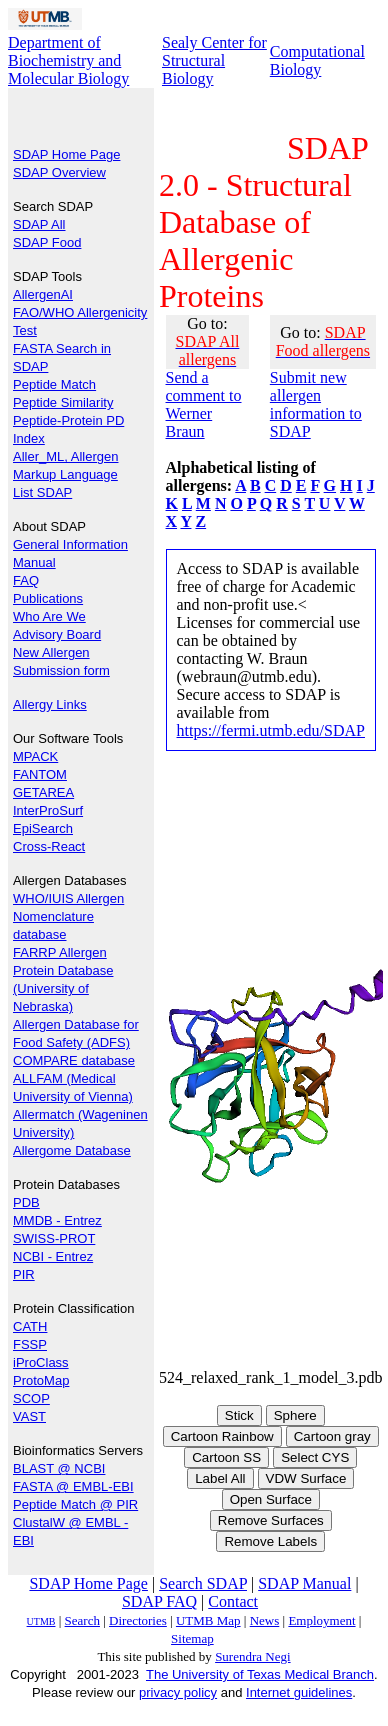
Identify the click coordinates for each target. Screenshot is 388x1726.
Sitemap (192, 1638)
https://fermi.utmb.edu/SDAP (271, 730)
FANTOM (40, 774)
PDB (26, 1202)
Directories (138, 1620)
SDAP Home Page (66, 154)
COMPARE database (74, 1060)
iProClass (41, 1362)
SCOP (31, 1398)
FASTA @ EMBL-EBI (73, 1486)
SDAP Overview (59, 172)
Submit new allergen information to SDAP (316, 404)
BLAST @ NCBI (59, 1468)
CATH (30, 1326)
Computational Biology (317, 60)
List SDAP (42, 492)
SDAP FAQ (159, 1601)
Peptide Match (54, 384)
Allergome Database (72, 1150)
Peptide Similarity (63, 402)
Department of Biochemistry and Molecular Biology (68, 60)
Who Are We (49, 616)
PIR (24, 1274)
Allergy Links (50, 704)
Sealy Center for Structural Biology (214, 60)
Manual (34, 562)
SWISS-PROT (54, 1238)
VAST (29, 1416)
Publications (48, 598)
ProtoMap (41, 1380)
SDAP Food (47, 242)
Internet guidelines (299, 1692)
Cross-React (49, 846)
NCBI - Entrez (53, 1256)
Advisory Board (57, 634)
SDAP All (39, 224)
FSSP (30, 1344)
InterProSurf (48, 810)
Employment (321, 1620)
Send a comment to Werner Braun (204, 404)
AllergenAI (43, 294)
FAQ (26, 580)
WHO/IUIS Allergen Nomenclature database (68, 916)
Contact (233, 1601)
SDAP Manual (304, 1583)
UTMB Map (208, 1620)
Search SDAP (203, 1583)
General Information (70, 544)
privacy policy (178, 1692)
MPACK (35, 756)
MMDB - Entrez (57, 1220)
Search (82, 1620)
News (265, 1620)
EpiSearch (43, 828)
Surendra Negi (252, 1656)
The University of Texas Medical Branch (260, 1674)
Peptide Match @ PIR (75, 1504)
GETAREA (43, 792)
